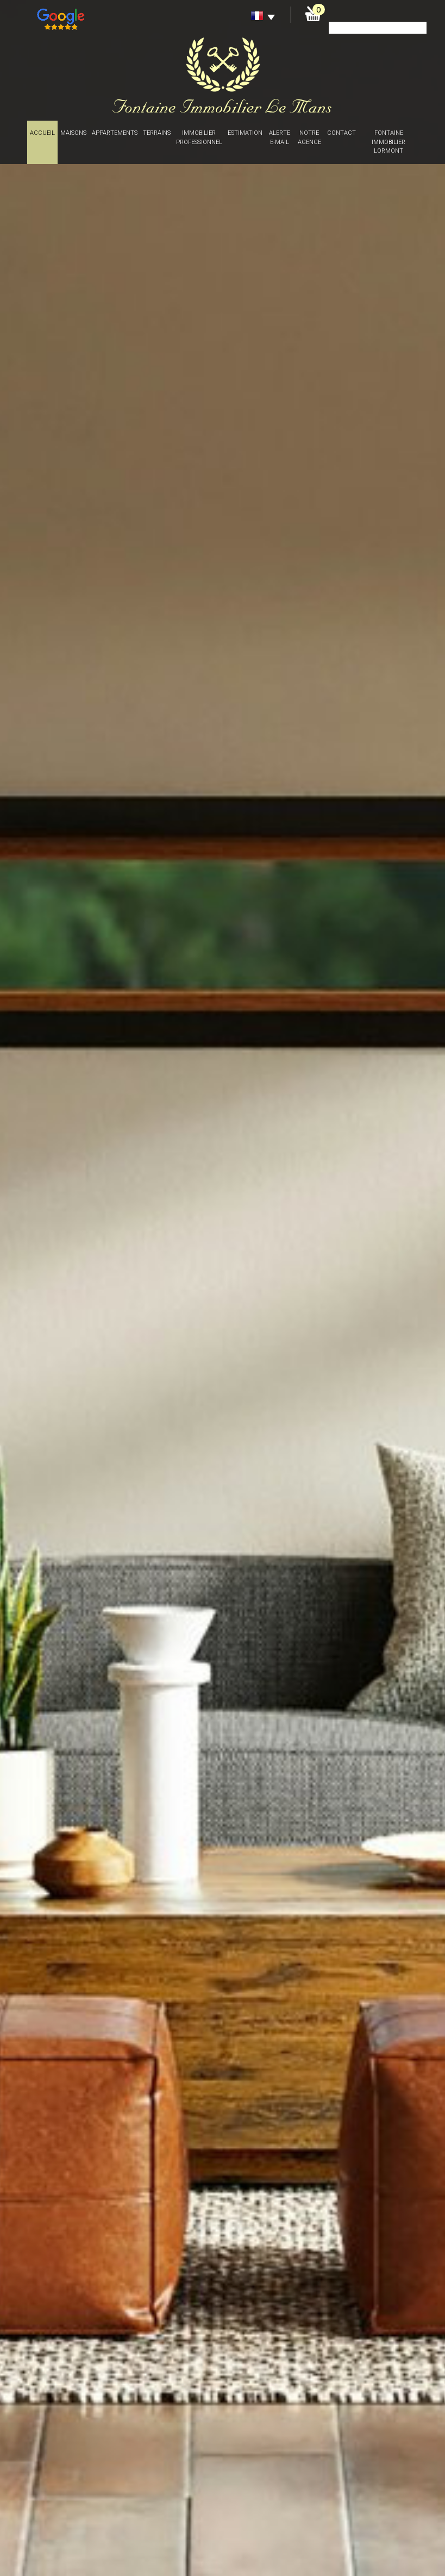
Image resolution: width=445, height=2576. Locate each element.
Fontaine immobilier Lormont (388, 141)
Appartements (114, 132)
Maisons (73, 132)
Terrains (157, 132)
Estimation (245, 132)
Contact (341, 132)
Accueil (42, 132)
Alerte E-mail (279, 137)
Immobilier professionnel (199, 137)
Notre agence (309, 137)
